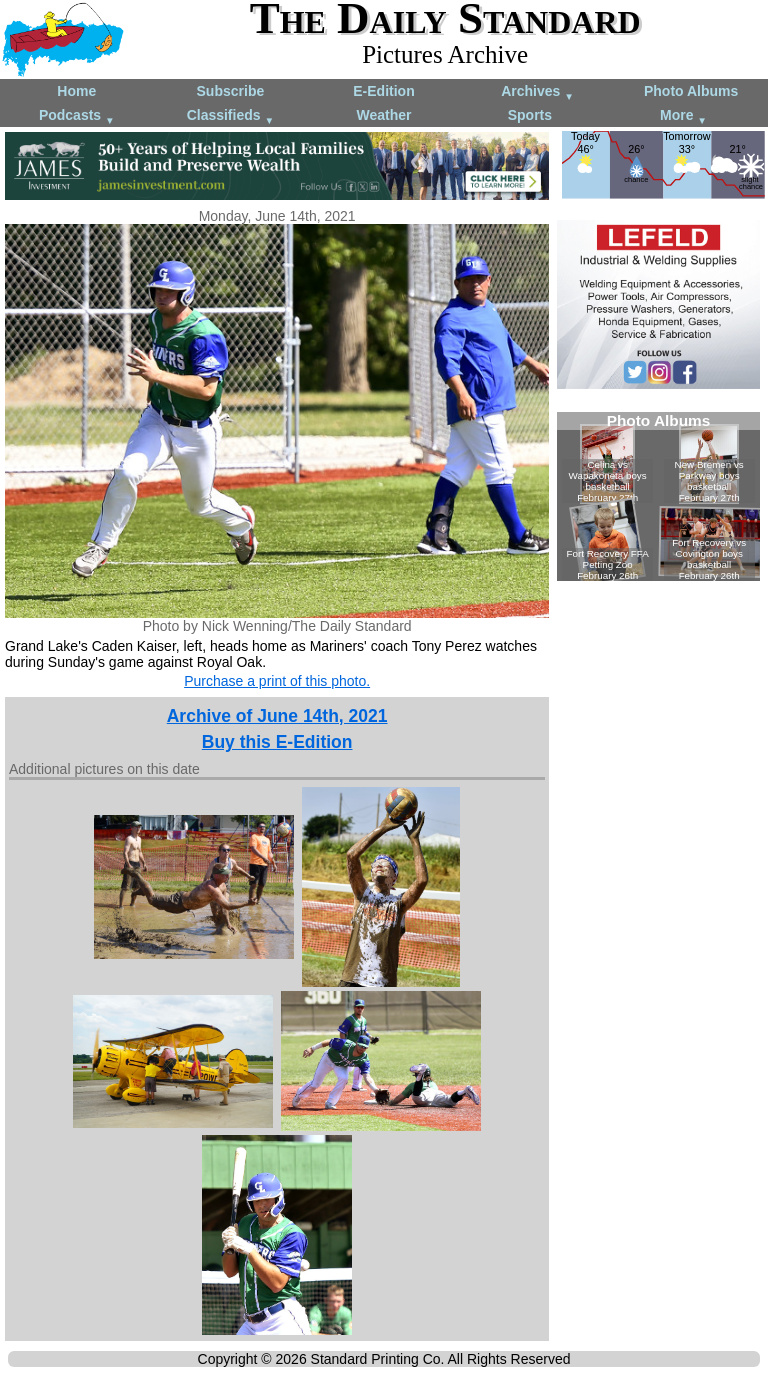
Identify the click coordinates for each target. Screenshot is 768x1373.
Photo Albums (691, 91)
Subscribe (231, 91)
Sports (530, 115)
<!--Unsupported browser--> (658, 496)
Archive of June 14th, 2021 (277, 716)
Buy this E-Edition (277, 742)
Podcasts (77, 116)
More (683, 116)
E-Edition (383, 91)
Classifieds (231, 116)
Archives (537, 92)
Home (76, 91)
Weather (383, 115)
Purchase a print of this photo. (277, 681)
